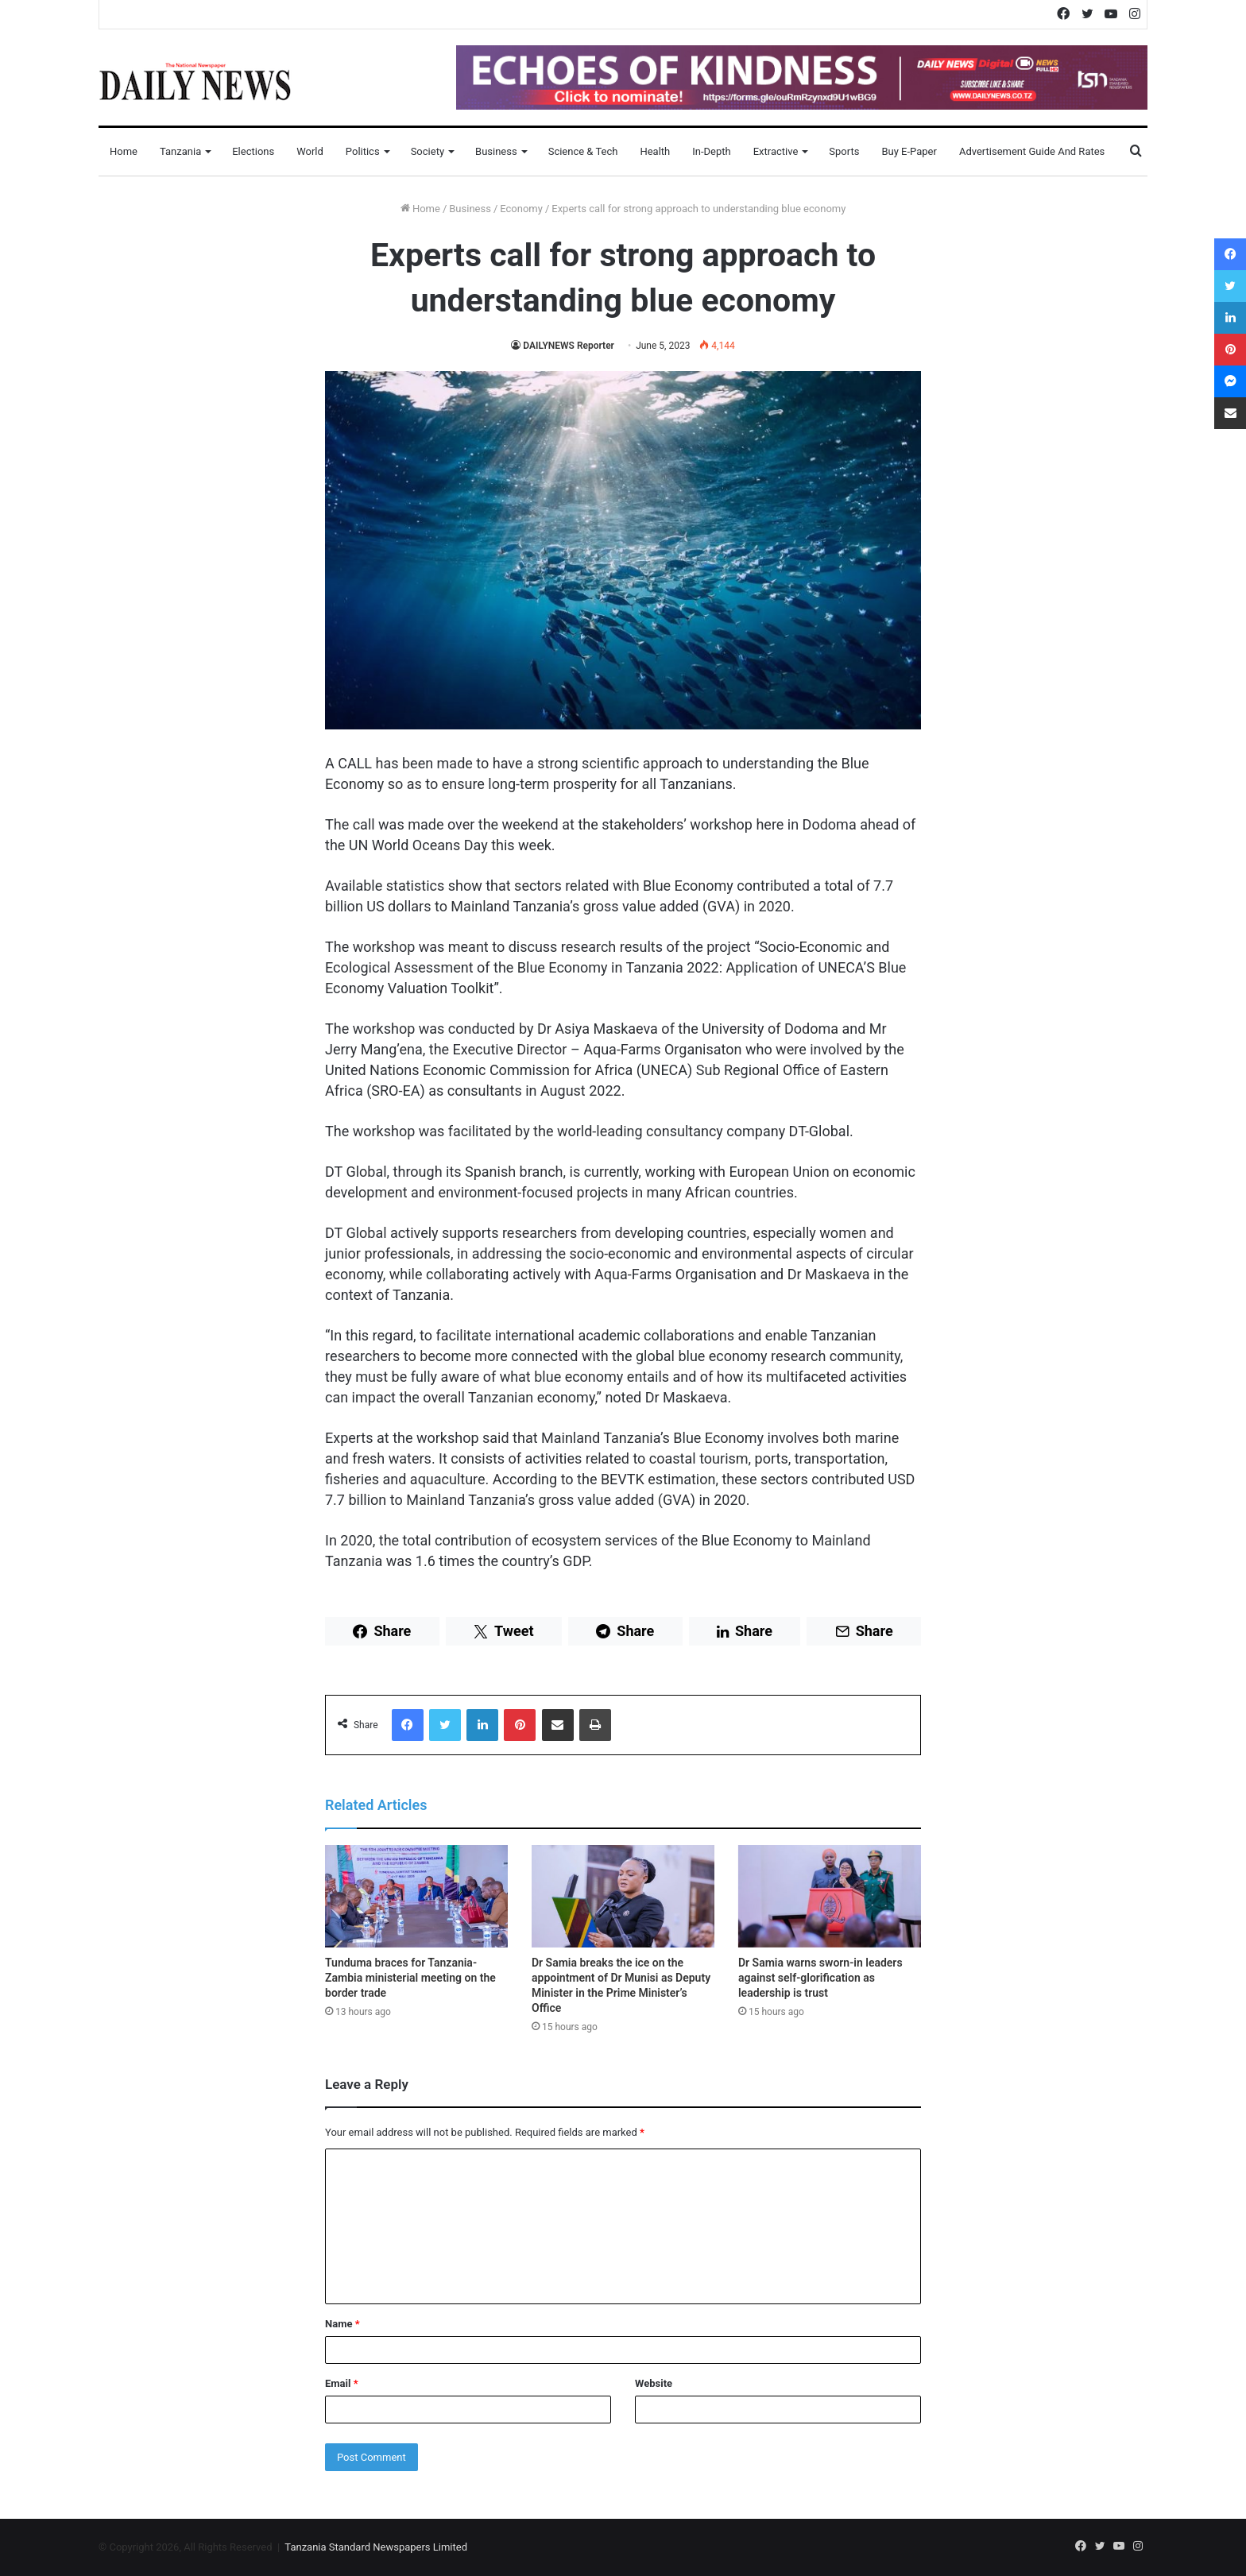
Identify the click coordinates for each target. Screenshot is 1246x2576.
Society (427, 151)
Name (342, 2324)
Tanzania (180, 151)
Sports (844, 151)
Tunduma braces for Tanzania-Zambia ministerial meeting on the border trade (410, 1977)
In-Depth (711, 151)
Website (653, 2383)
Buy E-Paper (908, 151)
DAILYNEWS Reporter (568, 345)
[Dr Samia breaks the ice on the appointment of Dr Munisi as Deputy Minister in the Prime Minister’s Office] (623, 1896)
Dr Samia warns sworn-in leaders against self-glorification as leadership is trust (820, 1977)
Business (496, 151)
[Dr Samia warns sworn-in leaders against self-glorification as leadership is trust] (829, 1896)
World (309, 151)
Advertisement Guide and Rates (1032, 151)
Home (123, 151)
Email (341, 2383)
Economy (521, 209)
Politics (363, 151)
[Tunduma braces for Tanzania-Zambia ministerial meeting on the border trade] (416, 1896)
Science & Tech (583, 151)
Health (655, 151)
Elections (253, 151)
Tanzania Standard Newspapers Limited (375, 2547)
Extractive (776, 151)
